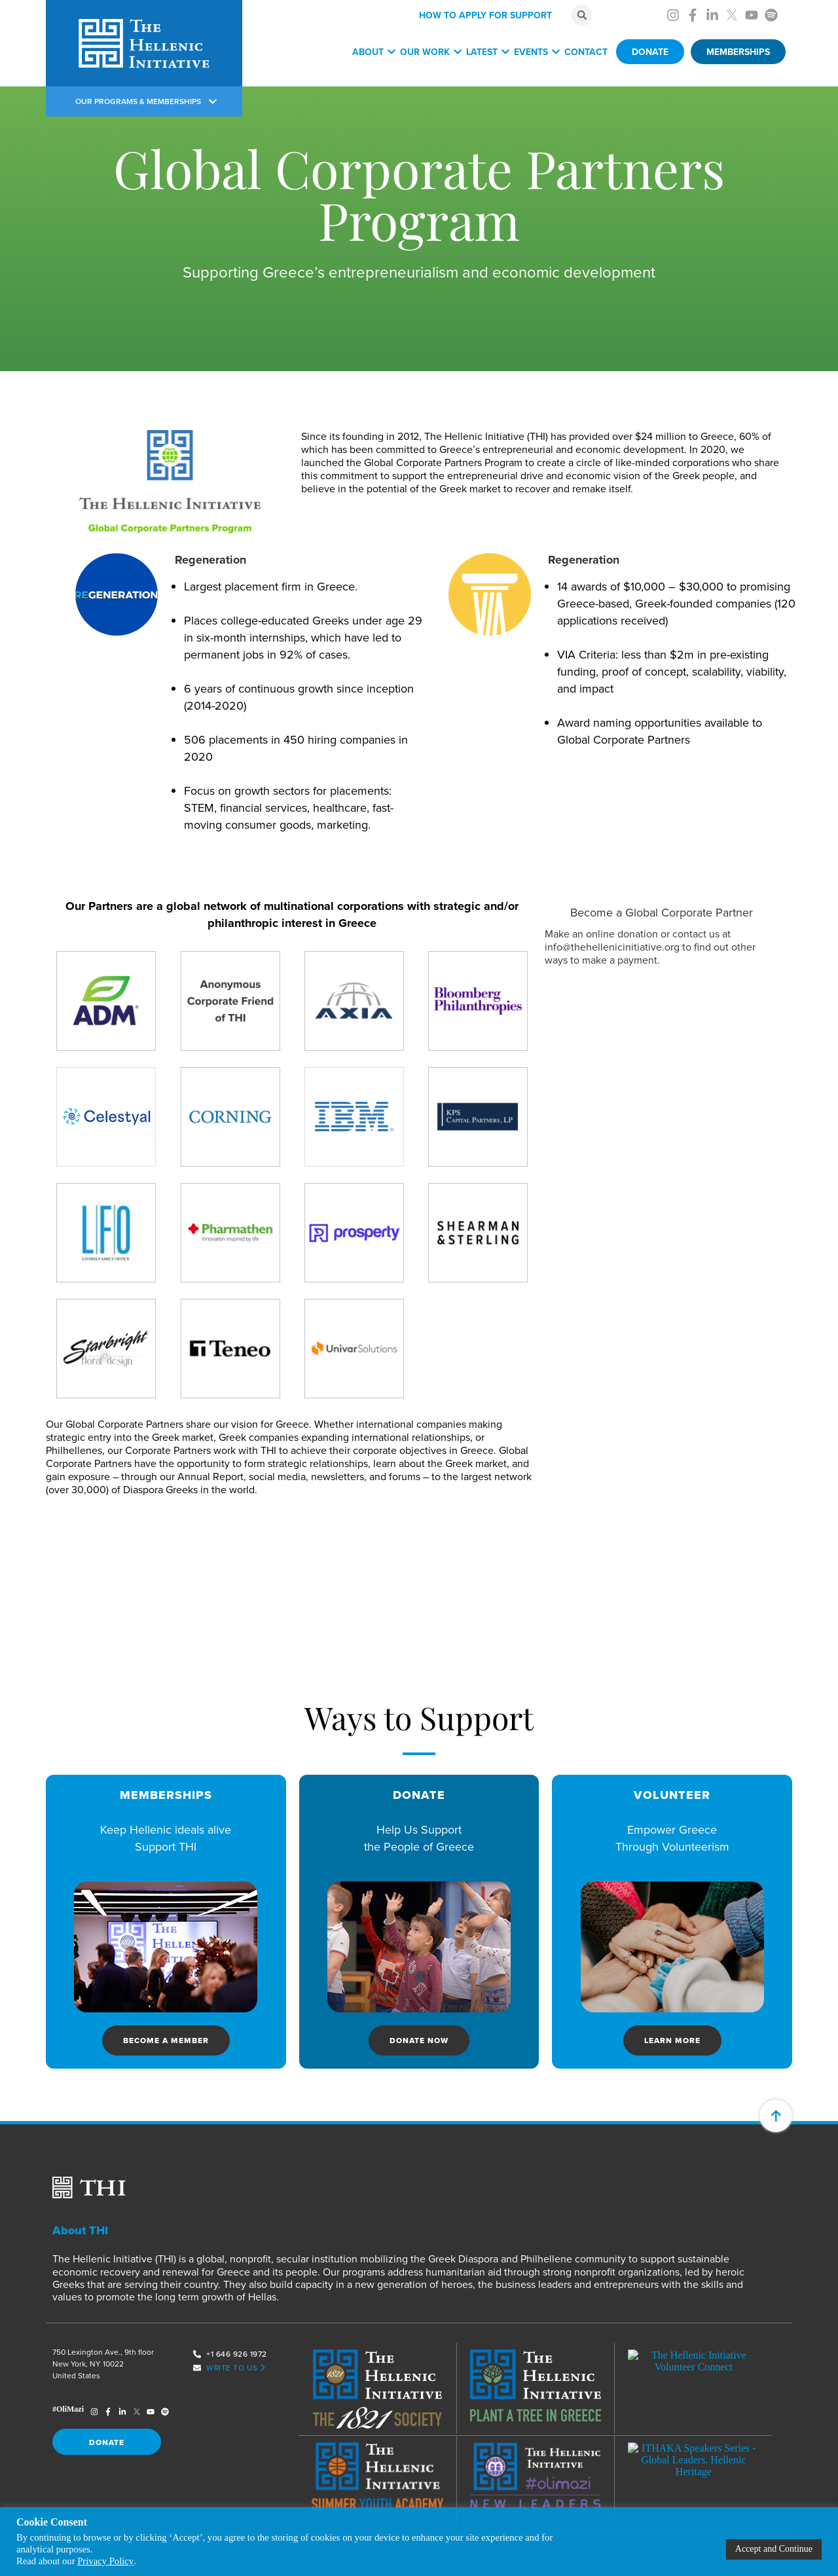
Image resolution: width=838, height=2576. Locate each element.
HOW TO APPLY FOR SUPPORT (485, 15)
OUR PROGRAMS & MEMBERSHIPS (146, 101)
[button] (582, 15)
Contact (586, 51)
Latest (488, 51)
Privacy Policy (105, 2561)
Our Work (431, 51)
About (374, 51)
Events (537, 51)
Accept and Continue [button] (773, 2549)
